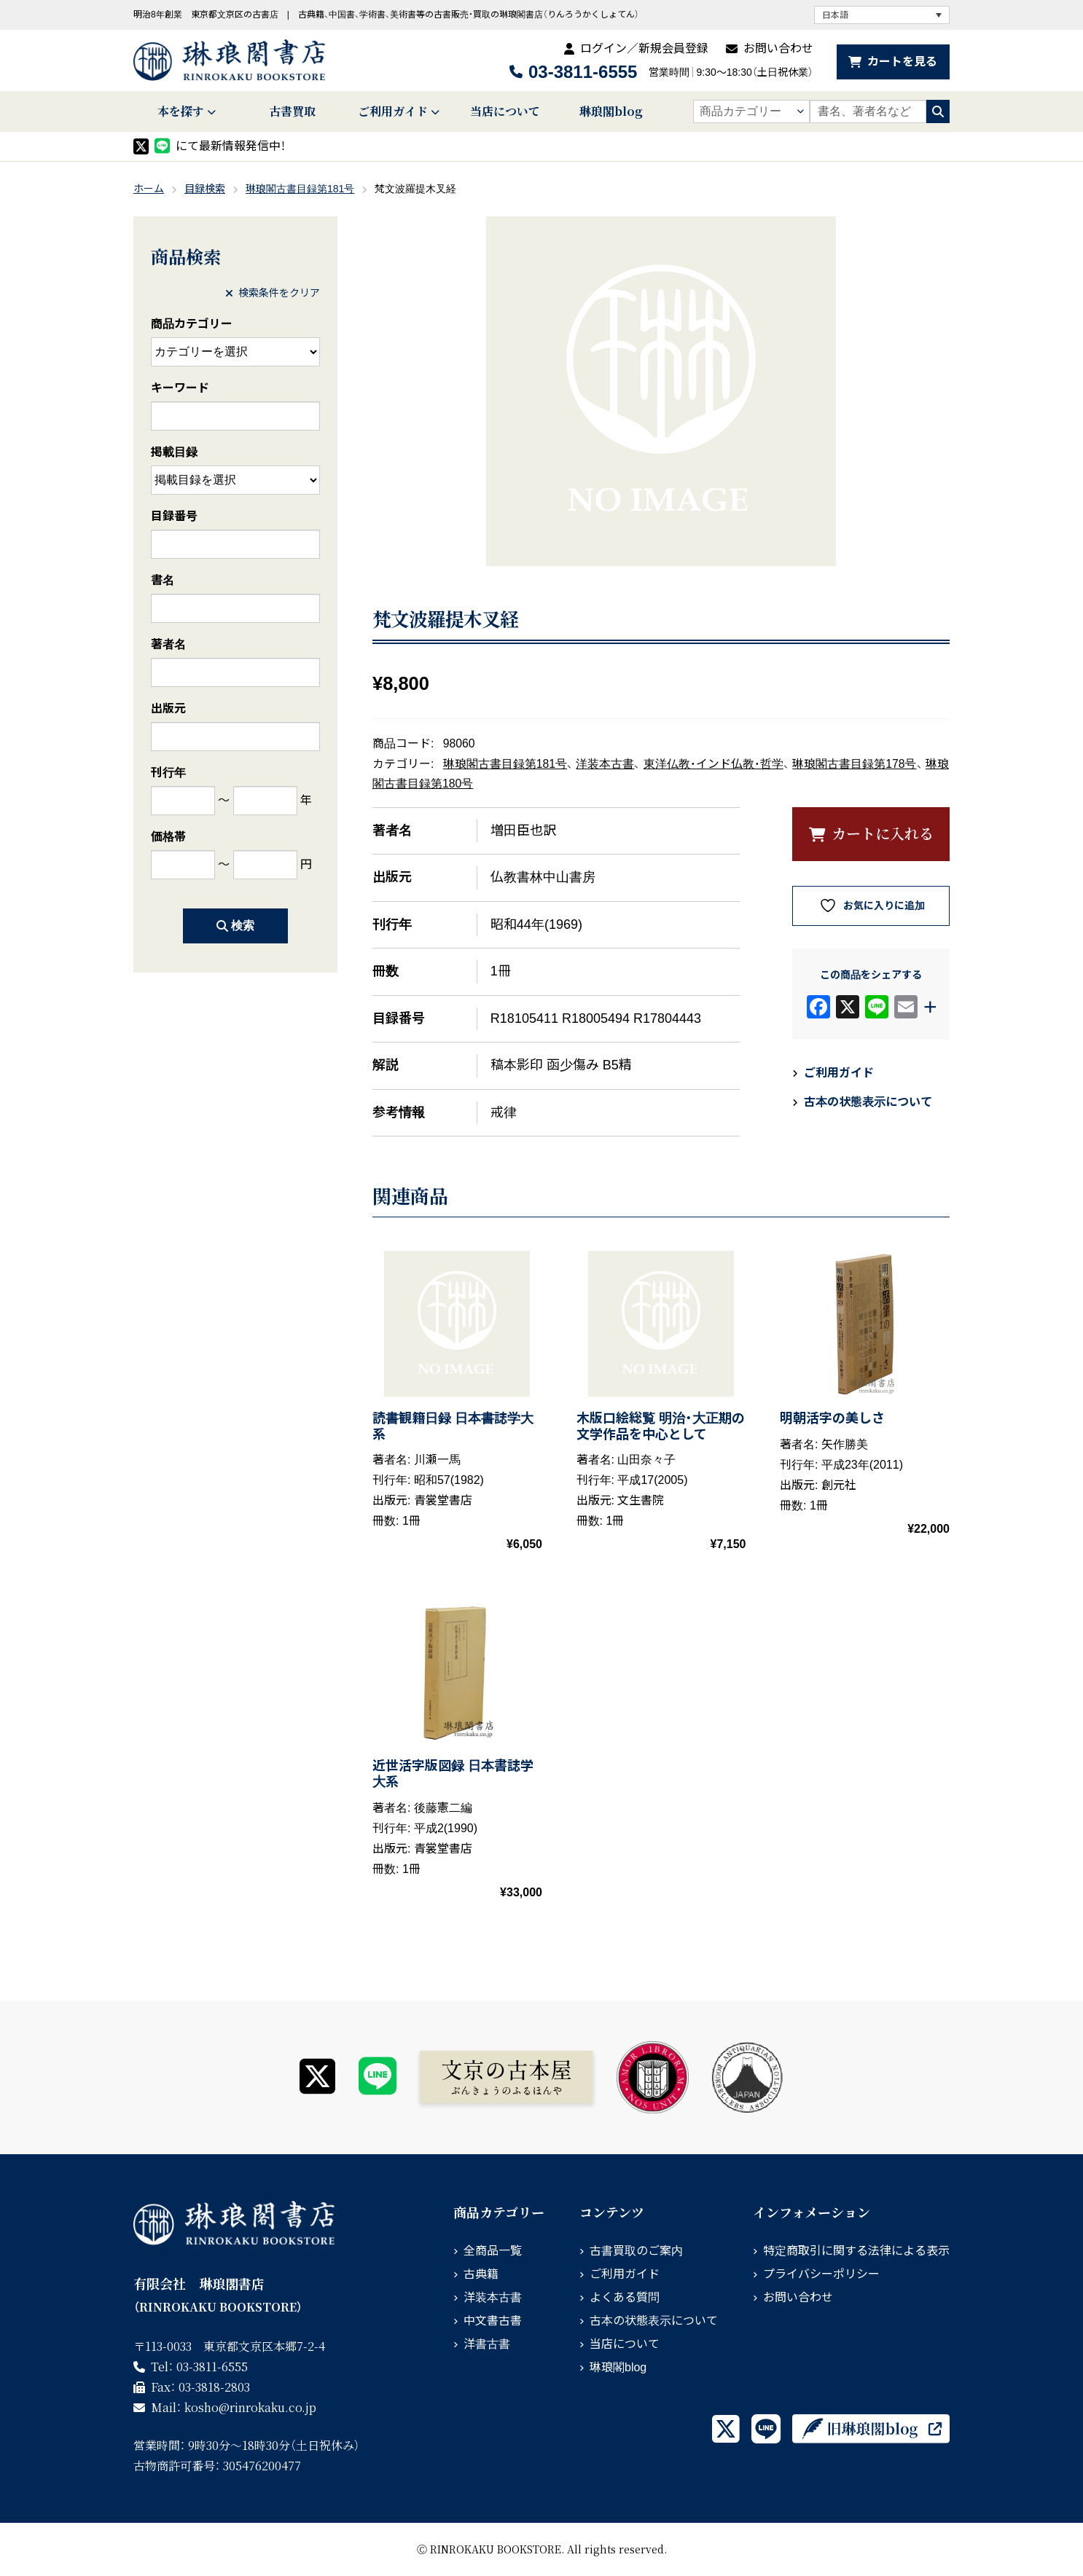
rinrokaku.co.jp (250, 2407)
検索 (235, 925)
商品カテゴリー (191, 324)
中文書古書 (493, 2320)
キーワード (180, 388)
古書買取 (292, 111)
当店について (505, 111)
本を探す (180, 111)
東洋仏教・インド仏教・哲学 (713, 764)
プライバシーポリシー (821, 2274)
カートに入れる (883, 833)
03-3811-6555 (582, 72)
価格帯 (168, 836)
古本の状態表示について (868, 1102)
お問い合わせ (778, 48)
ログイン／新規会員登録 (644, 48)
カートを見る (902, 61)
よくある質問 (625, 2297)
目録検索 (204, 189)
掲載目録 (174, 452)
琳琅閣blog (611, 111)
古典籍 (481, 2274)
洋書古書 (487, 2344)
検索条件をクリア (272, 293)
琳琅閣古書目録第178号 (854, 764)
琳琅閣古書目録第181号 (300, 189)
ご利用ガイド (393, 111)
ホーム (148, 189)
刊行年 (168, 772)
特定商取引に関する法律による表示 (856, 2251)
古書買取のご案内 (636, 2251)
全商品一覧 (493, 2251)
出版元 (168, 708)
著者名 (168, 644)
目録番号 (174, 516)
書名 (162, 580)
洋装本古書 (605, 764)
